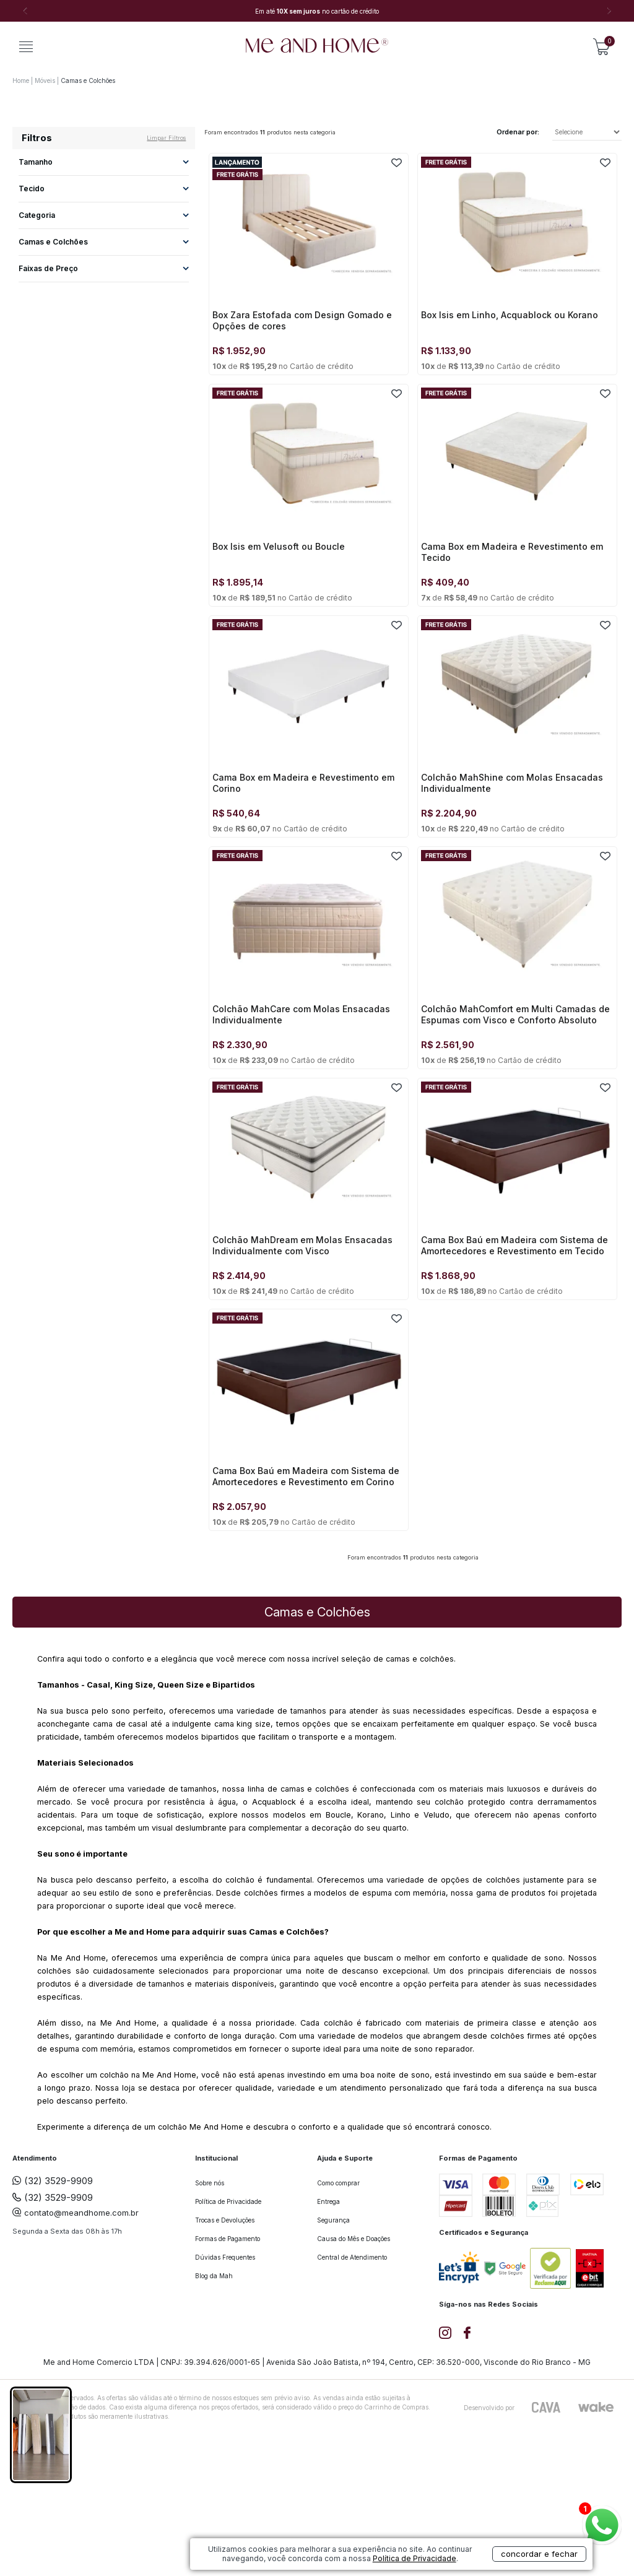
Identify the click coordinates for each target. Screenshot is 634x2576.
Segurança (333, 2220)
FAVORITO (396, 162)
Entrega (328, 2201)
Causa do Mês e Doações (353, 2238)
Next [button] (608, 11)
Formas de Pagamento (227, 2238)
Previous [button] (25, 11)
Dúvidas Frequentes (225, 2257)
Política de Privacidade (228, 2201)
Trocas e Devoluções (224, 2220)
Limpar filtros (166, 137)
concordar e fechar (539, 2554)
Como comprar (338, 2183)
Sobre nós (209, 2183)
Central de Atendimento (352, 2257)
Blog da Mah (214, 2275)
